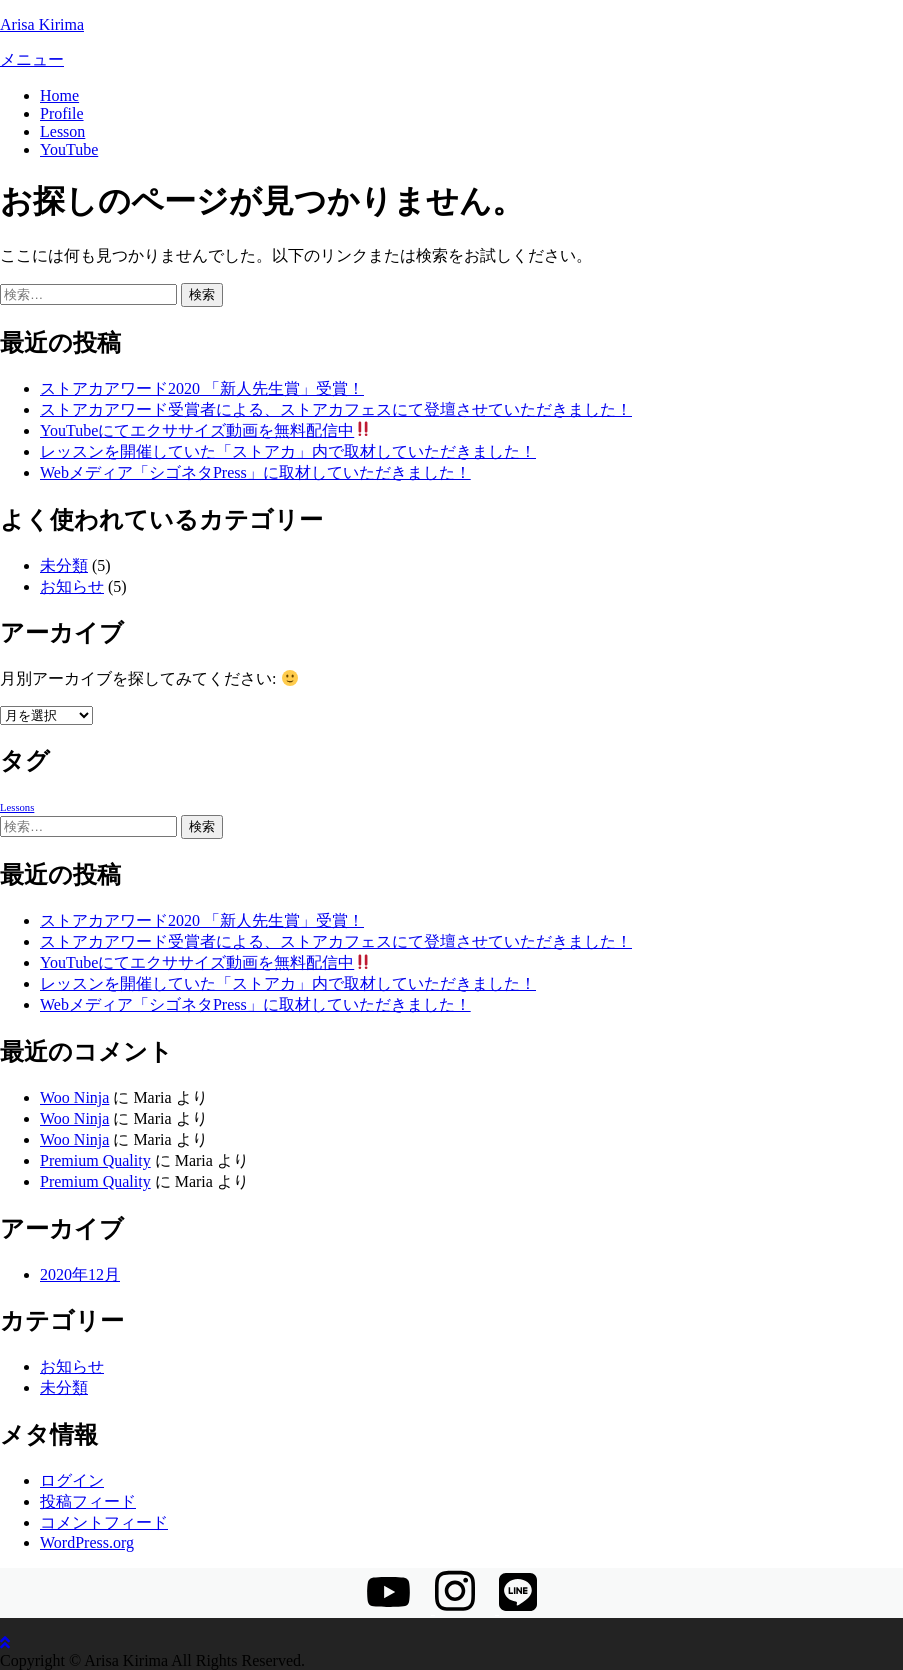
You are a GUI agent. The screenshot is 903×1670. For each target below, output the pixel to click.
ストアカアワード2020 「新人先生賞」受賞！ (202, 388)
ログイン (72, 1480)
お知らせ (72, 586)
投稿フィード (88, 1501)
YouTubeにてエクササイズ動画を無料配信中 (205, 430)
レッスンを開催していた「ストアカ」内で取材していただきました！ (288, 451)
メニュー (32, 59)
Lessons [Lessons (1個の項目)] (17, 807)
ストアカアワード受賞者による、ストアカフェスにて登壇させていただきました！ (336, 409)
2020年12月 (80, 1274)
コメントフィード (104, 1522)
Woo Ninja (74, 1097)
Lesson (62, 131)
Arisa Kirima (42, 24)
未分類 (64, 565)
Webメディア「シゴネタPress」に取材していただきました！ (255, 472)
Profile (62, 113)
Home (59, 95)
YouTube (69, 149)
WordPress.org (87, 1542)
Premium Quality (95, 1160)
